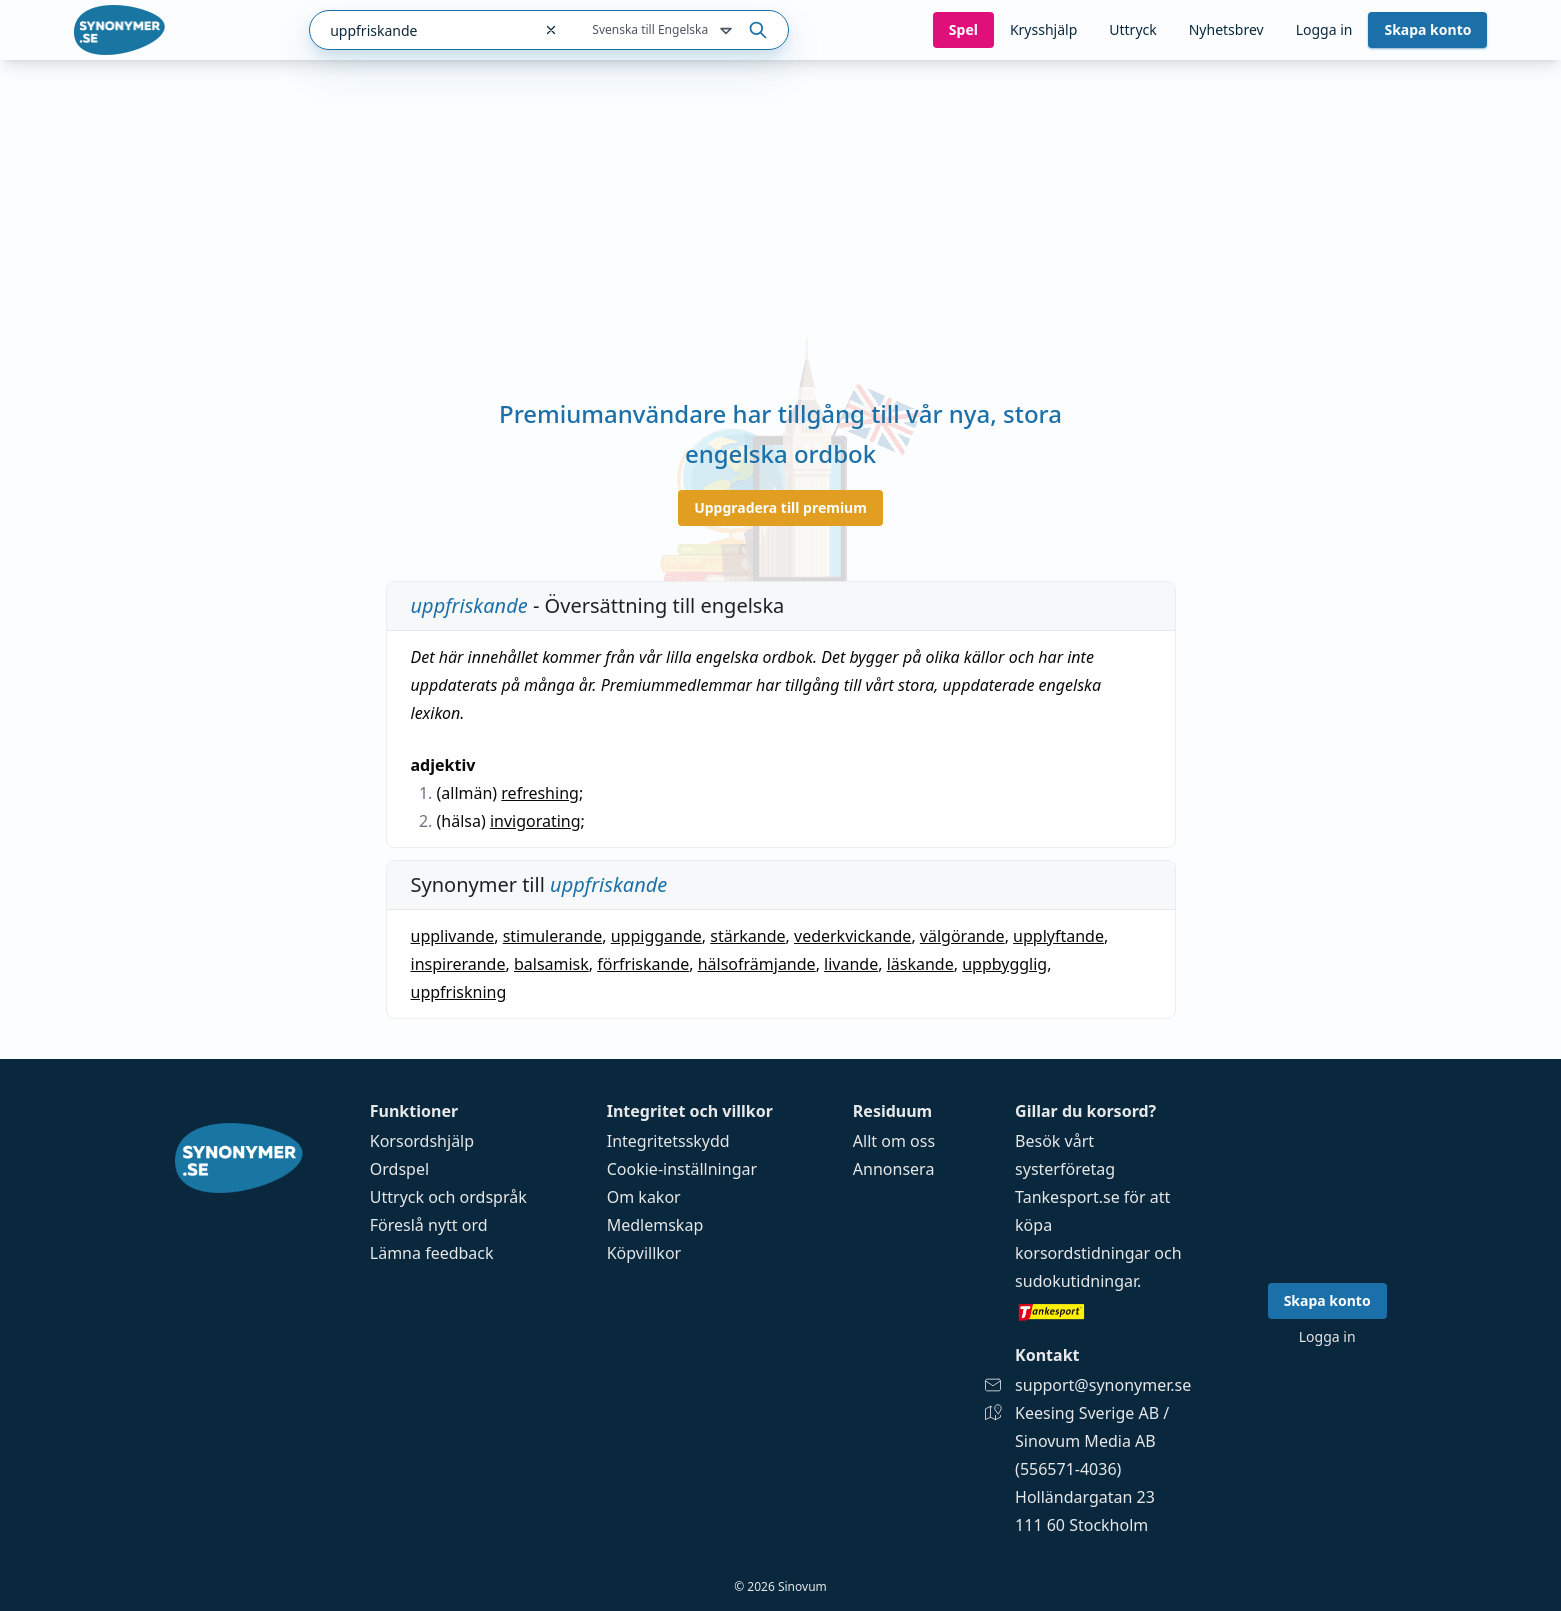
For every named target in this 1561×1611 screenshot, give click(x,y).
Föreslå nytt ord (429, 1225)
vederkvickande (852, 936)
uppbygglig (1004, 964)
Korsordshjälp (422, 1141)
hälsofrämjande (757, 964)
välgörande (962, 936)
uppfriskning (459, 992)
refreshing (540, 793)
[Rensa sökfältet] (551, 30)
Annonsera (894, 1169)
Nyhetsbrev (1226, 29)
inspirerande (458, 964)
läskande (920, 964)
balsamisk (551, 964)
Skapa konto (1427, 29)
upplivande (453, 936)
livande (851, 964)
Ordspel (399, 1169)
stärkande (747, 936)
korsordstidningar (1082, 1253)
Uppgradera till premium (780, 507)
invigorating (535, 821)
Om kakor (644, 1197)
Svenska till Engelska (664, 31)
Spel (963, 29)
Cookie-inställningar (682, 1169)
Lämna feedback (432, 1253)
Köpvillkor (644, 1253)
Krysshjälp (1043, 29)
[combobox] (420, 30)
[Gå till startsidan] (120, 30)
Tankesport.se (1067, 1197)
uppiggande (656, 936)
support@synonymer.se (1103, 1385)
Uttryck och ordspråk (448, 1197)
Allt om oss (894, 1141)
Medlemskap (655, 1225)
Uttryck (1132, 29)
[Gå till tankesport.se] (1103, 1311)
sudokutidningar (1076, 1281)
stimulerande (553, 936)
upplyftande (1058, 936)
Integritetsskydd (668, 1141)
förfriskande (643, 964)
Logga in (1324, 29)
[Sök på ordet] (758, 30)
